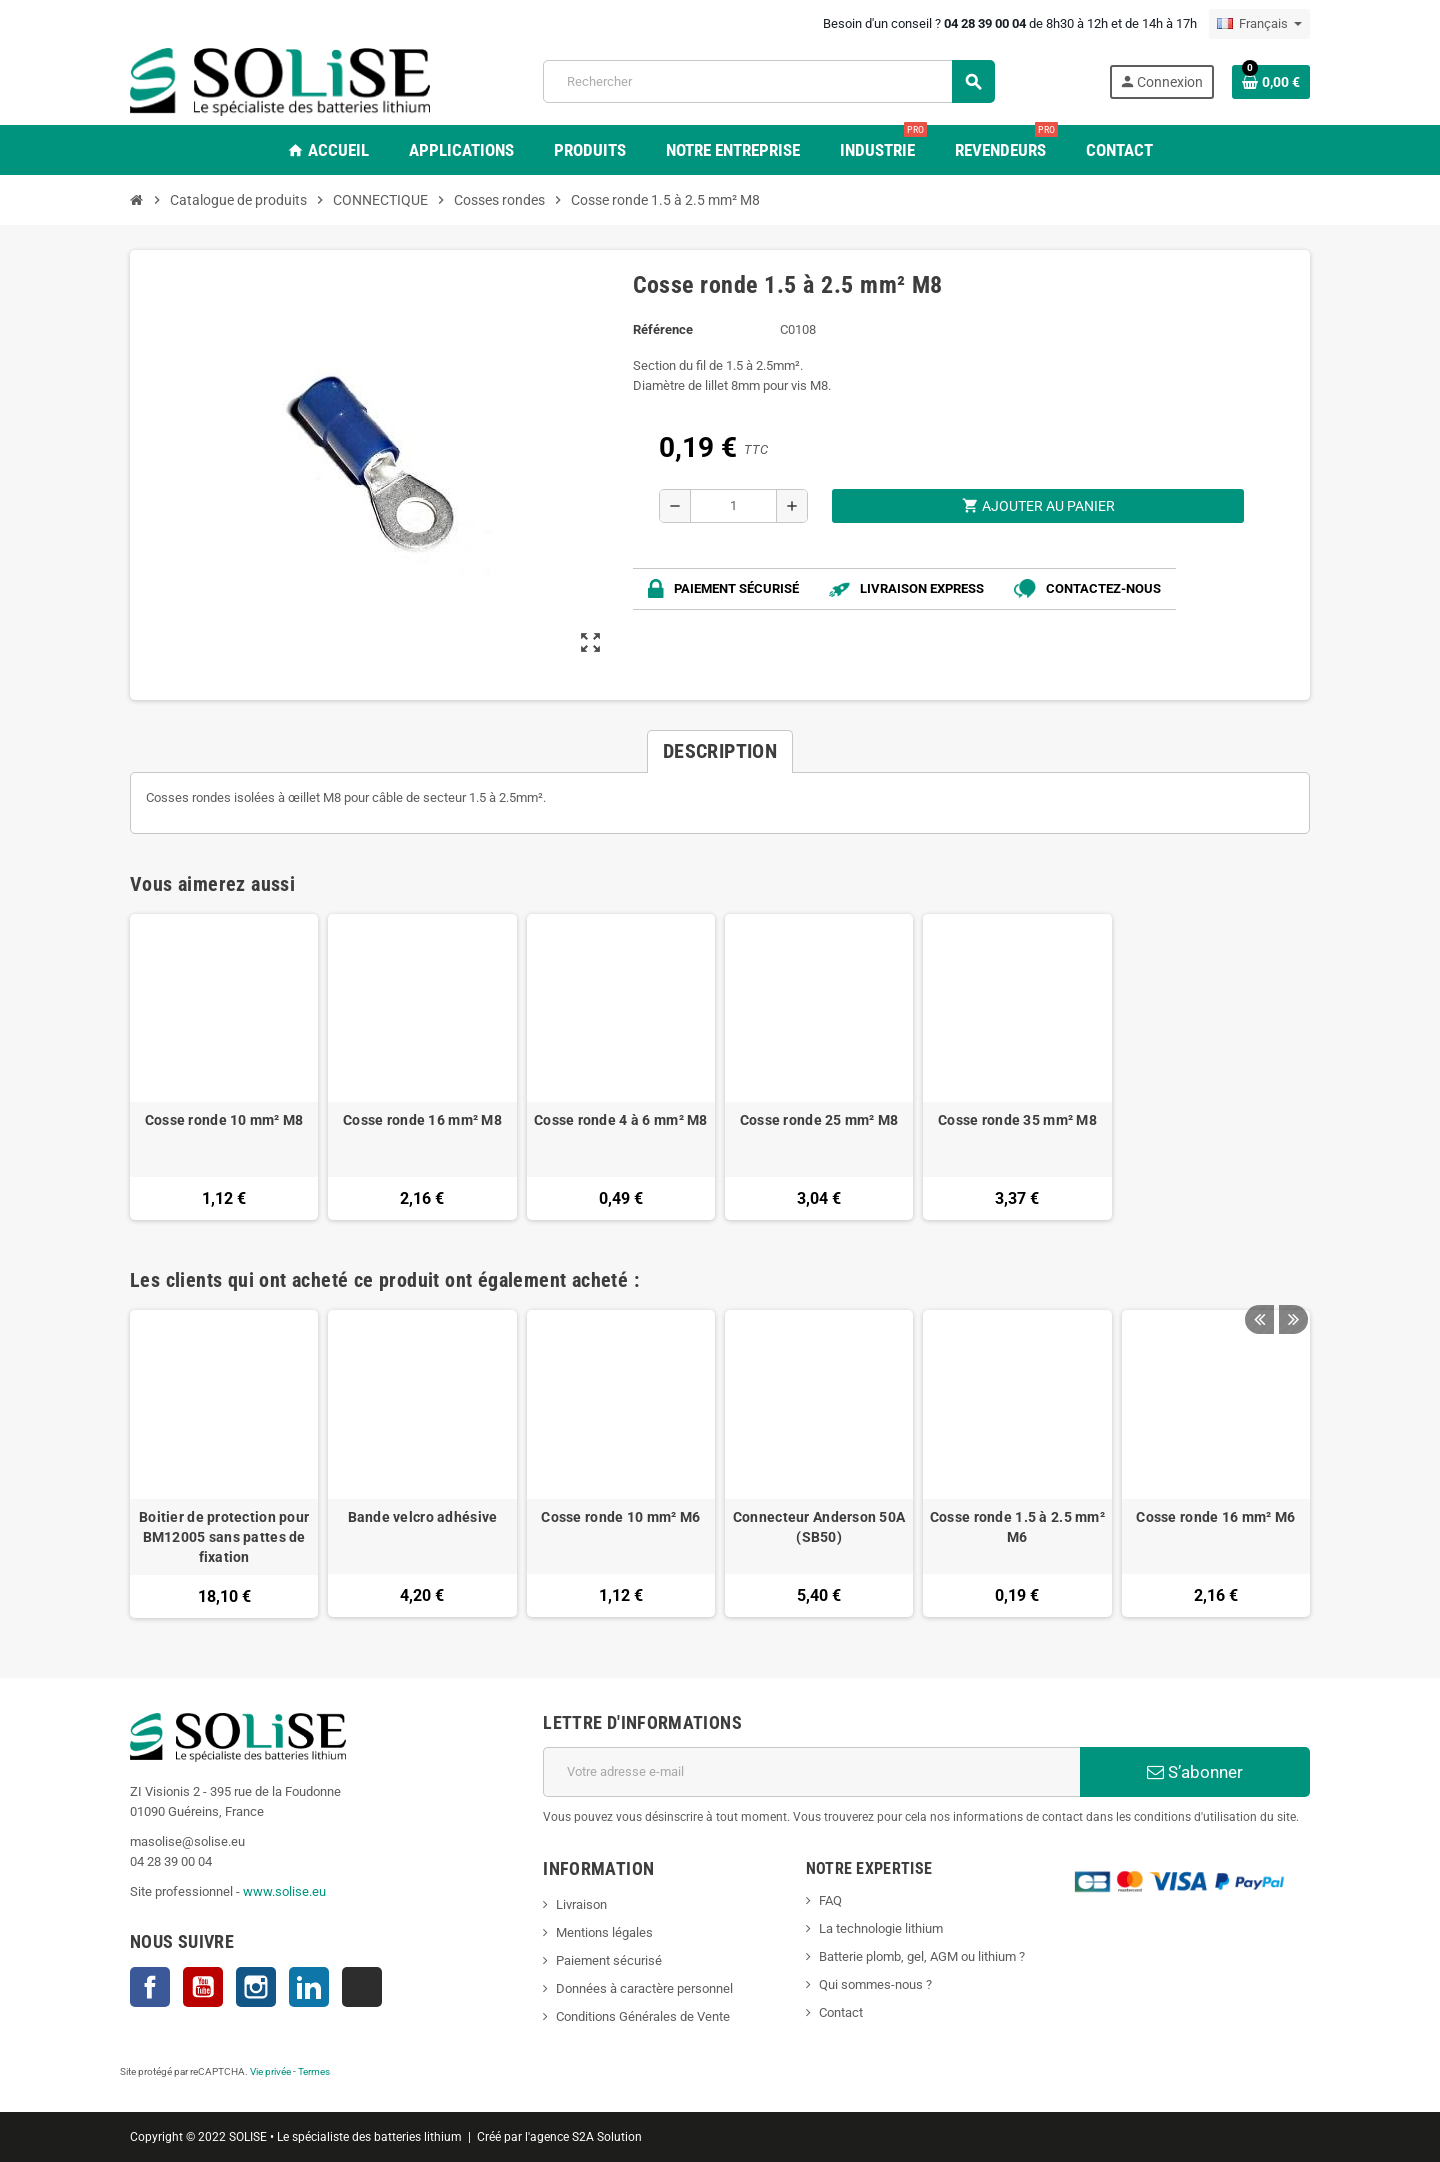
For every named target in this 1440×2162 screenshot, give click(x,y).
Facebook (150, 1987)
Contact (841, 2012)
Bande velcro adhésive (423, 1517)
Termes (314, 2071)
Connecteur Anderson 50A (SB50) (819, 1527)
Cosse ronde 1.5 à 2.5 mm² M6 (1017, 1527)
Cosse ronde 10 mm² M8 (224, 1120)
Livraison (581, 1904)
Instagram (256, 1987)
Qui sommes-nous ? (875, 1984)
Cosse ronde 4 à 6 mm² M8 (621, 1120)
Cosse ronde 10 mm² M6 (620, 1517)
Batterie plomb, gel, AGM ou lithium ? (922, 1956)
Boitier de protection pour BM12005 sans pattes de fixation (224, 1537)
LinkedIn (309, 1987)
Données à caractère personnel (644, 1988)
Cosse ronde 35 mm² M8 (1017, 1120)
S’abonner (1195, 1772)
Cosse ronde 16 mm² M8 (422, 1120)
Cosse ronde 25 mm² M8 (819, 1120)
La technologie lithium (881, 1928)
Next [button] (1290, 1275)
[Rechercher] (768, 81)
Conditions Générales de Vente (643, 2016)
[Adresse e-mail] (811, 1772)
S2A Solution (607, 2137)
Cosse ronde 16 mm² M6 (1215, 1517)
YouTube (203, 1987)
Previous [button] (1259, 1275)
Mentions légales (604, 1932)
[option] (224, 1463)
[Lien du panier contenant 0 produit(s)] (1271, 82)
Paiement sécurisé (609, 1960)
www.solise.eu (284, 1891)
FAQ (830, 1900)
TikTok (362, 1987)
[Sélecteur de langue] (1259, 24)
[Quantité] (733, 506)
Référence (663, 329)
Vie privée (270, 2071)
